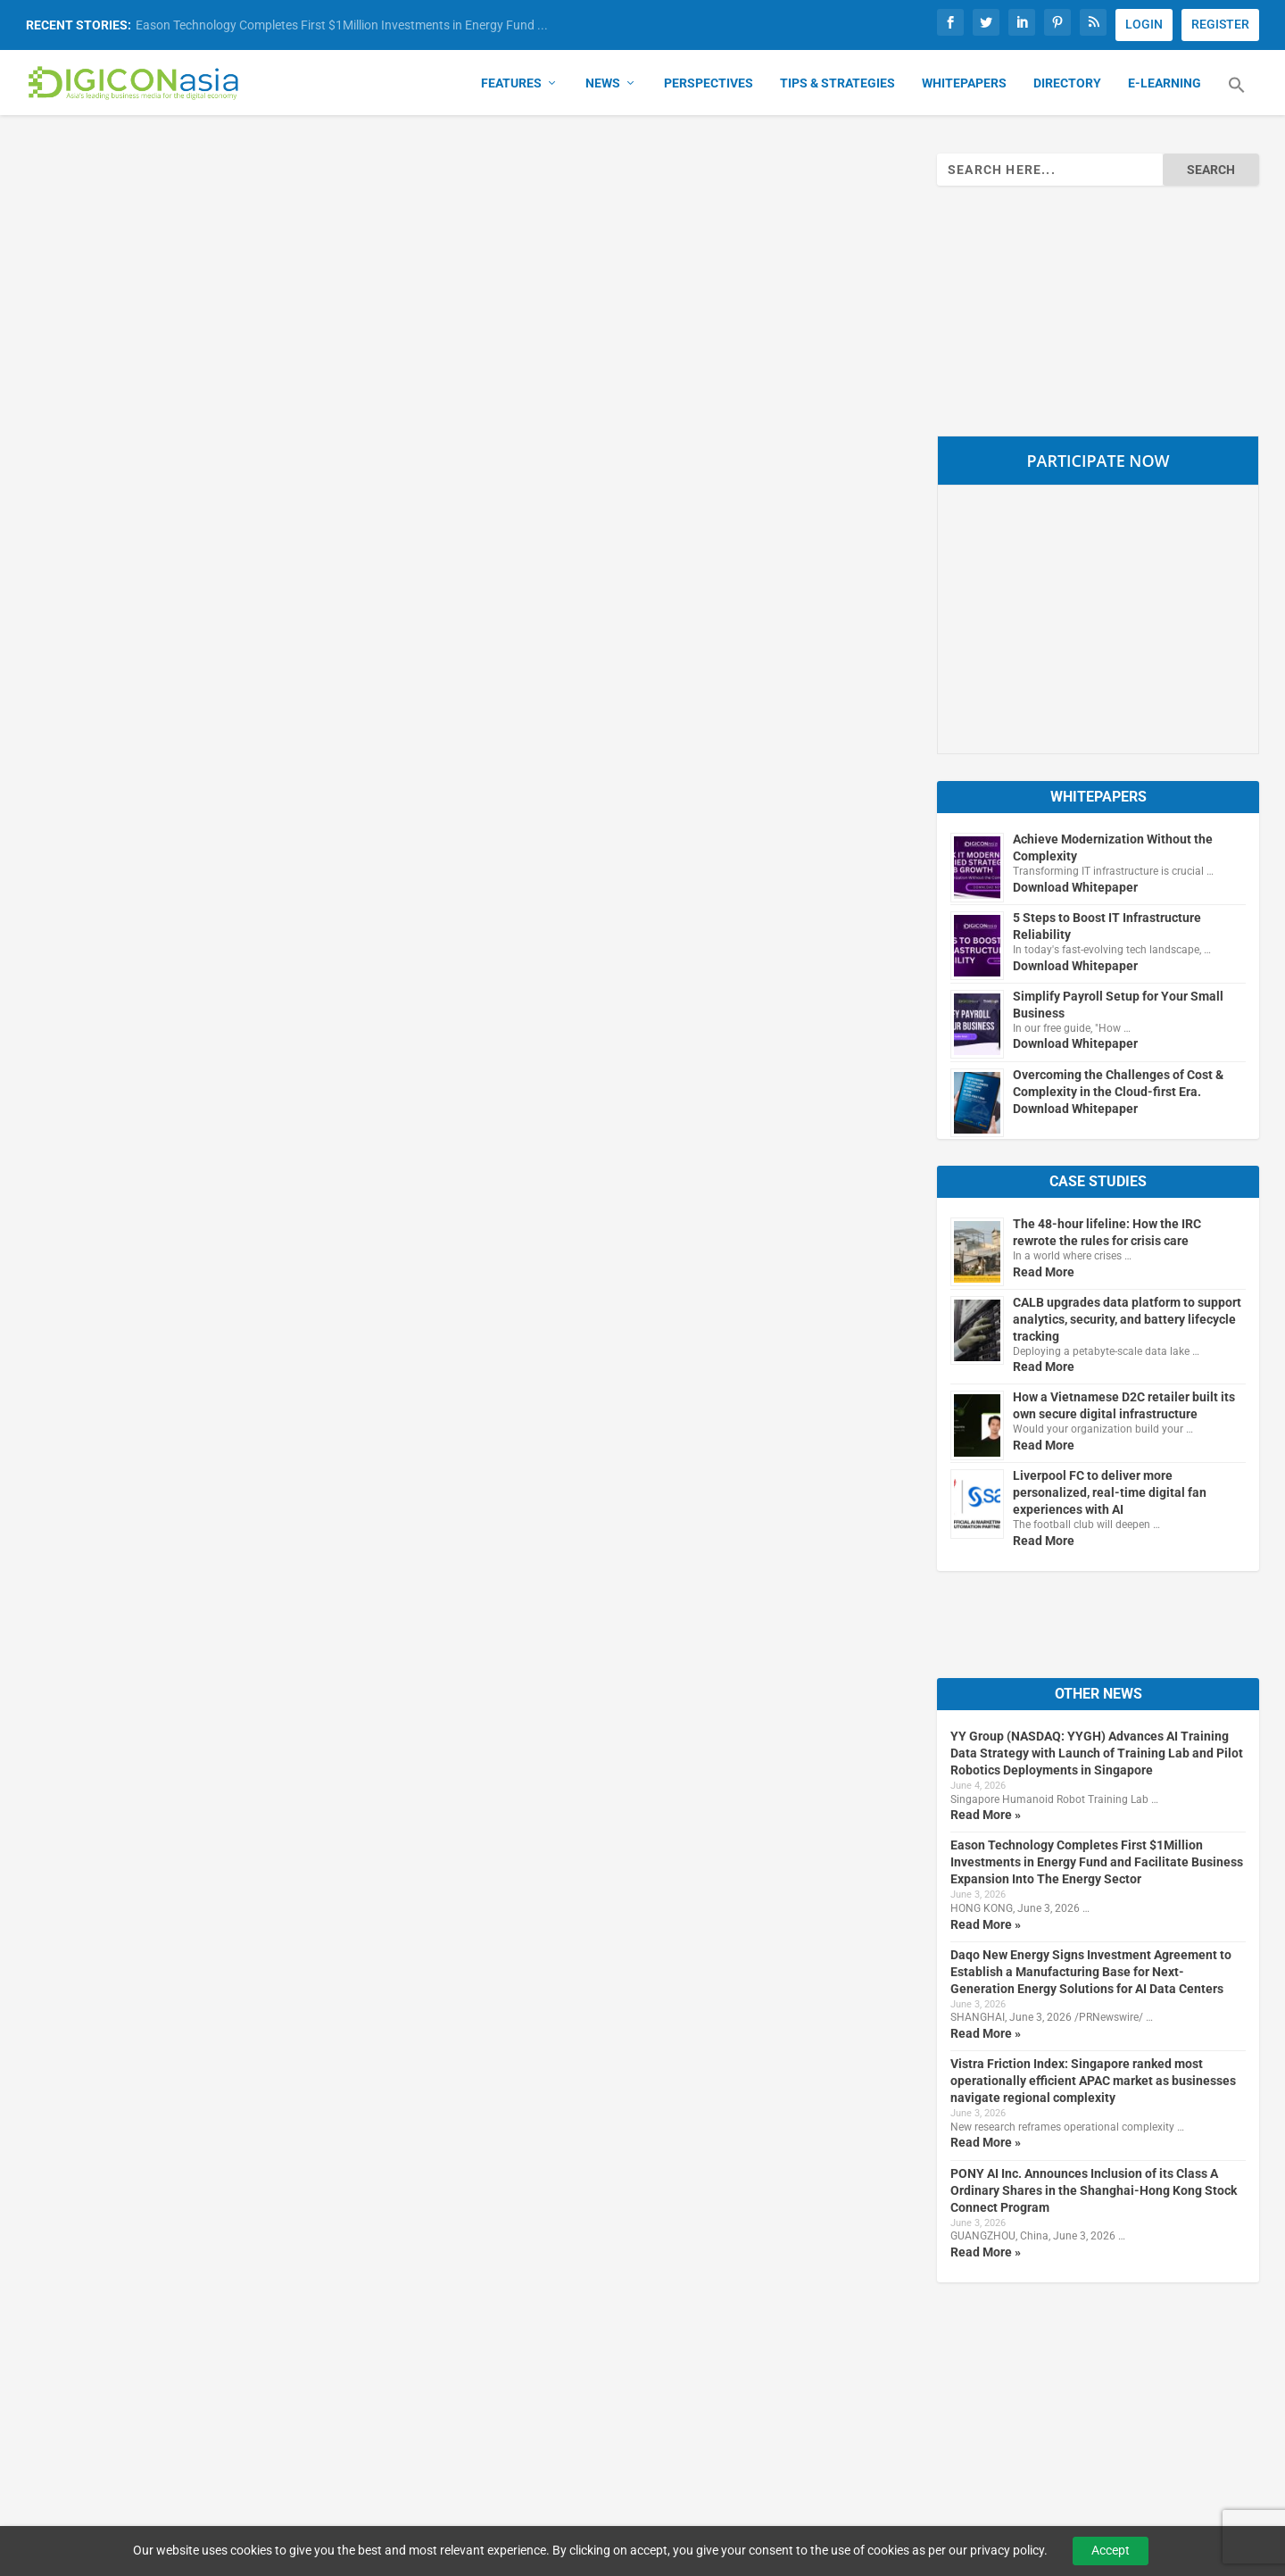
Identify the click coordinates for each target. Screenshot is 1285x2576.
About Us (578, 2380)
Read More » (985, 1817)
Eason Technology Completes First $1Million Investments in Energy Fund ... (342, 25)
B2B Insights (334, 2441)
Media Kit (832, 2441)
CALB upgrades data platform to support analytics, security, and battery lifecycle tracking (1127, 1321)
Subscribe (1086, 2350)
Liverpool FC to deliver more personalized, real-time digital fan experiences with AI (1109, 1495)
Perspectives (708, 86)
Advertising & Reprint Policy (886, 2411)
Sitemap (575, 2441)
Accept (1110, 2550)
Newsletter (1090, 2411)
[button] (1237, 98)
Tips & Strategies (837, 86)
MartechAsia (335, 2411)
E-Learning (1164, 86)
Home (569, 2350)
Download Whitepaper (1075, 889)
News (602, 86)
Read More (1043, 1274)
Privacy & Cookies (858, 2350)
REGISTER (1220, 24)
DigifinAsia (329, 2472)
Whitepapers (964, 86)
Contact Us (584, 2411)
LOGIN (1144, 24)
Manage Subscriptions (1123, 2380)
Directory (1067, 86)
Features (511, 86)
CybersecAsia (338, 2380)
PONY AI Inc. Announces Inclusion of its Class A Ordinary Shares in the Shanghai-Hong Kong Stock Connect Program (1093, 2192)
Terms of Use (844, 2380)
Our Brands (329, 2350)
